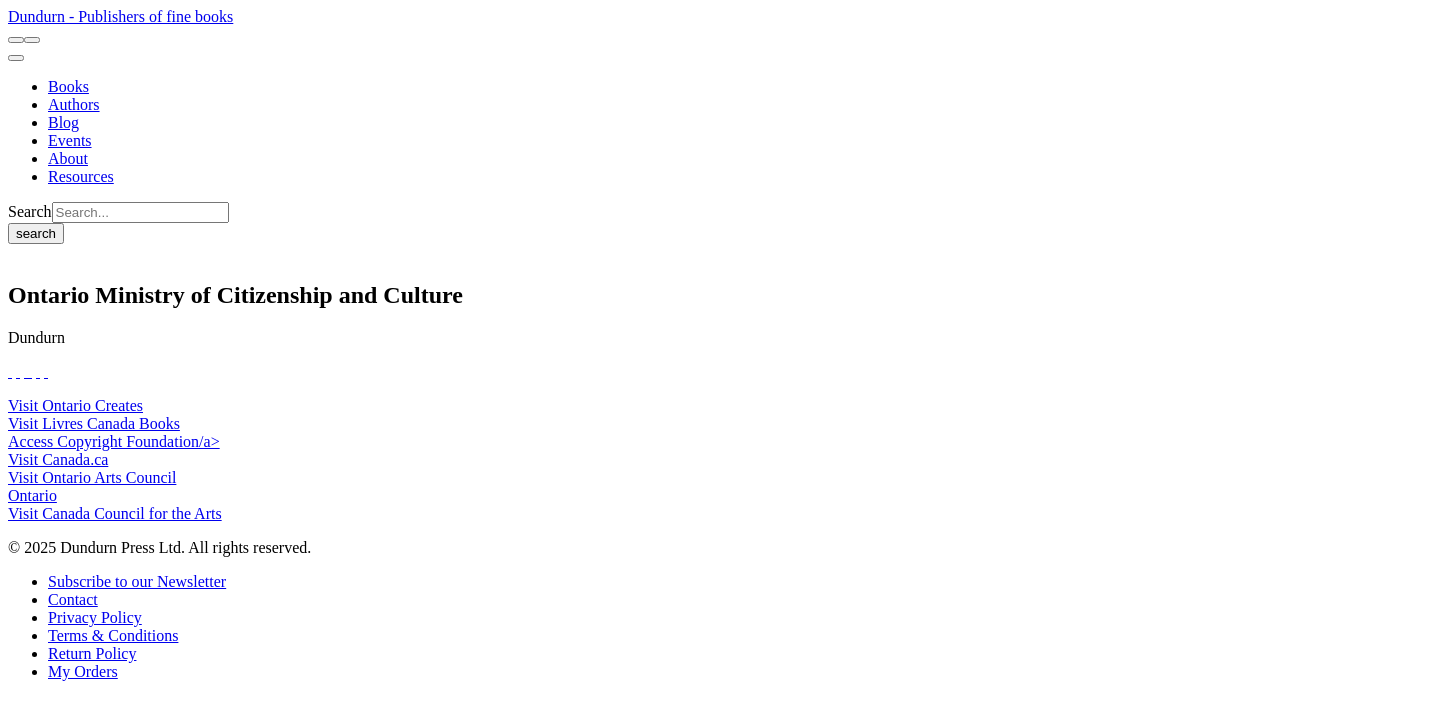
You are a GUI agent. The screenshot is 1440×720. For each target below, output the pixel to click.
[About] (68, 158)
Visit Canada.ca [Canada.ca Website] (58, 459)
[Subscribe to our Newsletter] (137, 581)
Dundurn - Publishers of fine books (120, 16)
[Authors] (74, 104)
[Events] (70, 140)
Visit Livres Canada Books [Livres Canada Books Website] (94, 423)
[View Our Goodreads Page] (46, 371)
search (36, 233)
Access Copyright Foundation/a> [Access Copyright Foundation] (114, 441)
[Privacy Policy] (95, 617)
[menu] (16, 58)
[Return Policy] (92, 653)
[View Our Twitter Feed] (18, 371)
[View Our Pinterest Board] (38, 371)
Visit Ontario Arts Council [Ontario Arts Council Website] (92, 477)
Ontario (32, 495)
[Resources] (81, 176)
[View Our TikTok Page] (26, 371)
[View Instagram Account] (30, 371)
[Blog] (63, 122)
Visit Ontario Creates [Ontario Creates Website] (75, 405)
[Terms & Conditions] (113, 635)
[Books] (68, 86)
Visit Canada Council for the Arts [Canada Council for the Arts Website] (115, 513)
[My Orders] (83, 671)
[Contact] (73, 599)
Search (30, 211)
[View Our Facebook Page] (10, 371)
